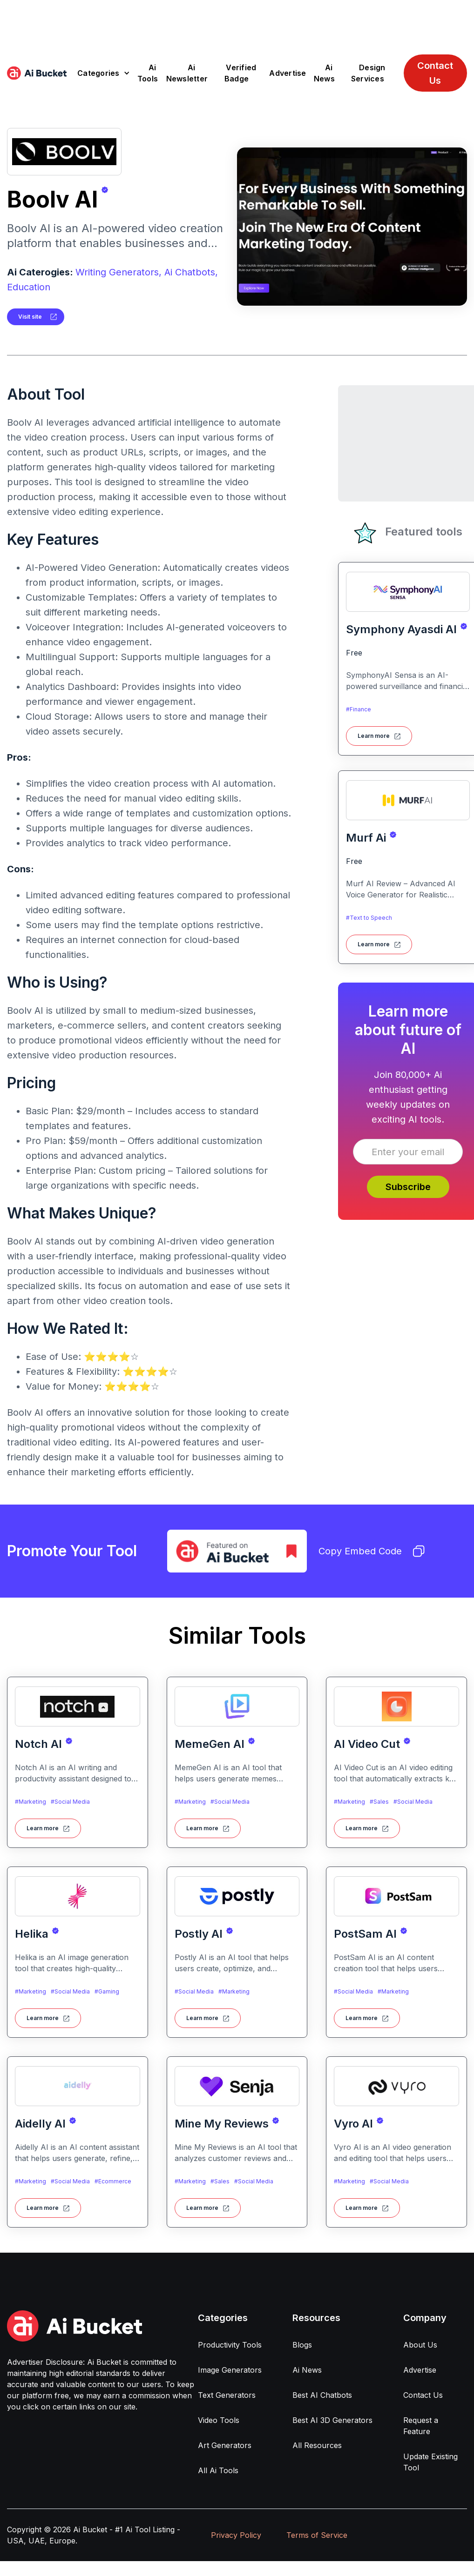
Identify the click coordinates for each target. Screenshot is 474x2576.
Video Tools (218, 2420)
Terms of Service (316, 2535)
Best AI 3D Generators (332, 2420)
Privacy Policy (236, 2535)
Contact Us (435, 73)
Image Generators (230, 2370)
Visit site (30, 316)
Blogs (302, 2344)
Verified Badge (240, 73)
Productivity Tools (230, 2344)
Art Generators (224, 2445)
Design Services (368, 73)
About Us (420, 2344)
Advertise (287, 73)
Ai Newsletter (187, 73)
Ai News (324, 73)
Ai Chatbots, (191, 272)
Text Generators (227, 2395)
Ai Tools (147, 73)
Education (28, 287)
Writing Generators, (118, 272)
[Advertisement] (237, 21)
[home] (37, 73)
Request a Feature (420, 2425)
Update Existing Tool (430, 2462)
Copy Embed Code (371, 1551)
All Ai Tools (218, 2470)
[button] (104, 73)
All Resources (317, 2445)
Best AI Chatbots (322, 2395)
